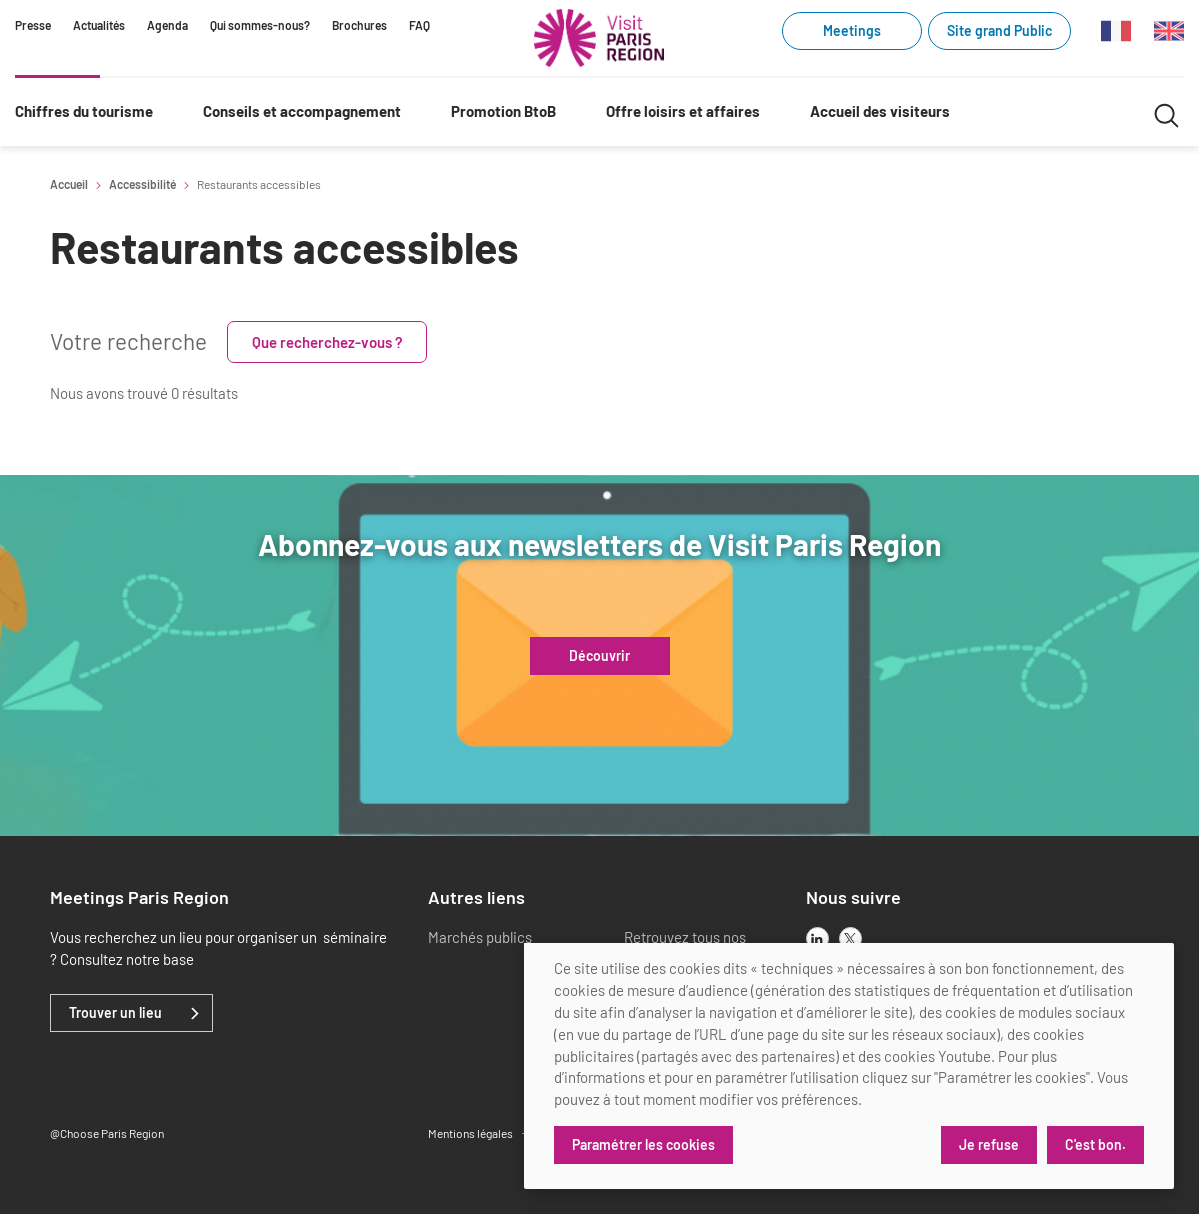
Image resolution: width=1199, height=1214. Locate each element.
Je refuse (989, 1144)
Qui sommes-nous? (260, 25)
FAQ (419, 25)
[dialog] (849, 1066)
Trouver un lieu (115, 1013)
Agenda (167, 25)
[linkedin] (817, 938)
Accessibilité (142, 184)
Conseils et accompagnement (302, 111)
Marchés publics (480, 937)
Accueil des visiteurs (880, 111)
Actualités (99, 25)
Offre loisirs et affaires (683, 111)
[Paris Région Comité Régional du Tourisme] (599, 38)
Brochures (359, 25)
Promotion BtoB (503, 111)
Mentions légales (470, 1133)
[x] (850, 938)
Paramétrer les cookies (643, 1144)
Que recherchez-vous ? (327, 342)
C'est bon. (1095, 1144)
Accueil (69, 184)
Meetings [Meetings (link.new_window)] (852, 30)
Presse (33, 25)
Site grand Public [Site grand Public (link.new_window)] (999, 30)
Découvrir (599, 656)
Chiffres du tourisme (84, 111)
